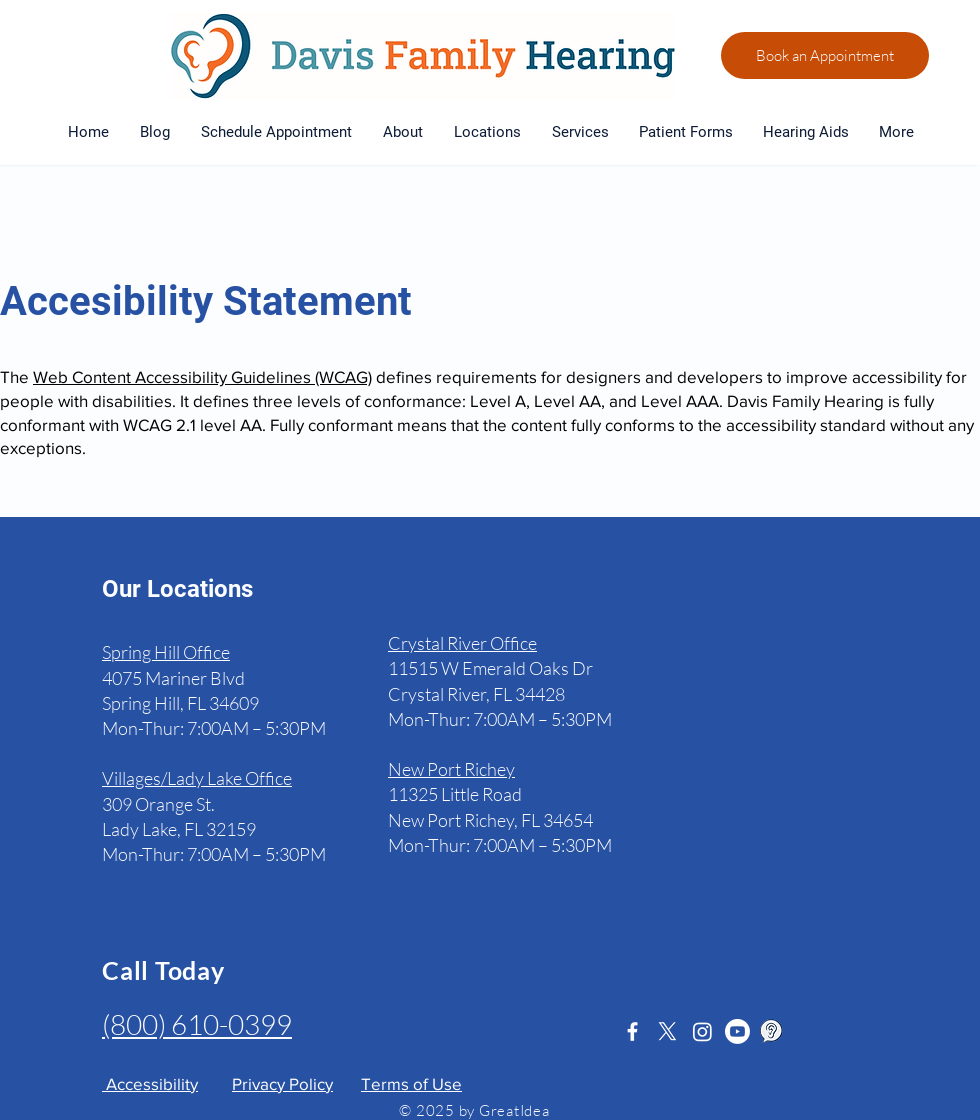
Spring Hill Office (166, 652)
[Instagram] (702, 1031)
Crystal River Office (462, 643)
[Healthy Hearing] (772, 1031)
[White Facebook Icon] (632, 1031)
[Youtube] (737, 1031)
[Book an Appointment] (825, 55)
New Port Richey (451, 769)
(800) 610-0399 (197, 1024)
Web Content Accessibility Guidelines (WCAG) (202, 376)
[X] (667, 1031)
